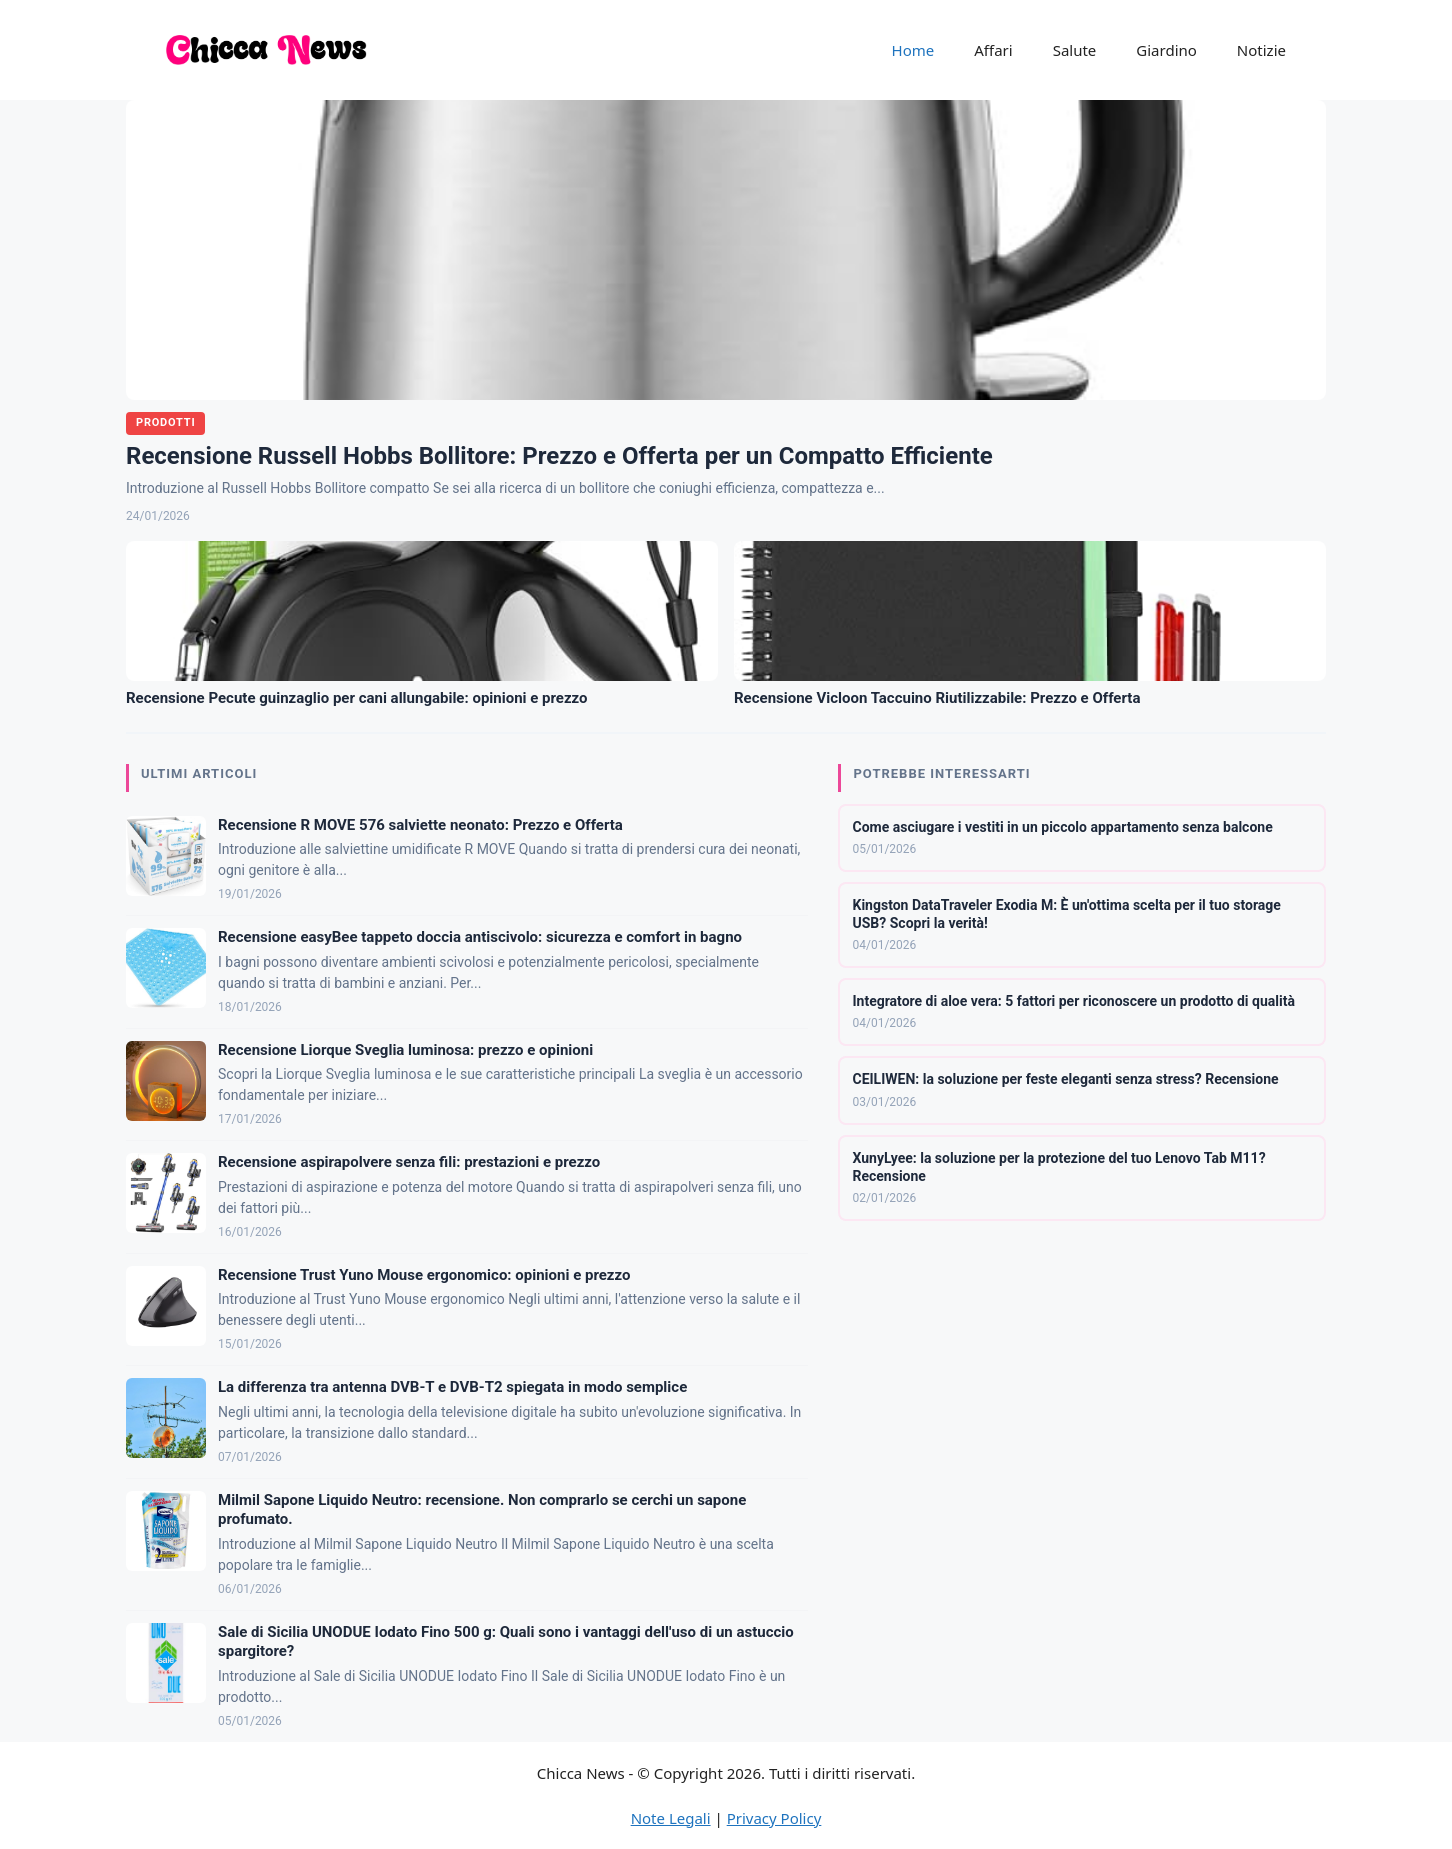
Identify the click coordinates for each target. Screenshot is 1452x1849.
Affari (993, 50)
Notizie (1261, 50)
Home (913, 50)
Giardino (1166, 50)
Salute (1075, 50)
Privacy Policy (774, 1818)
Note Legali (671, 1818)
